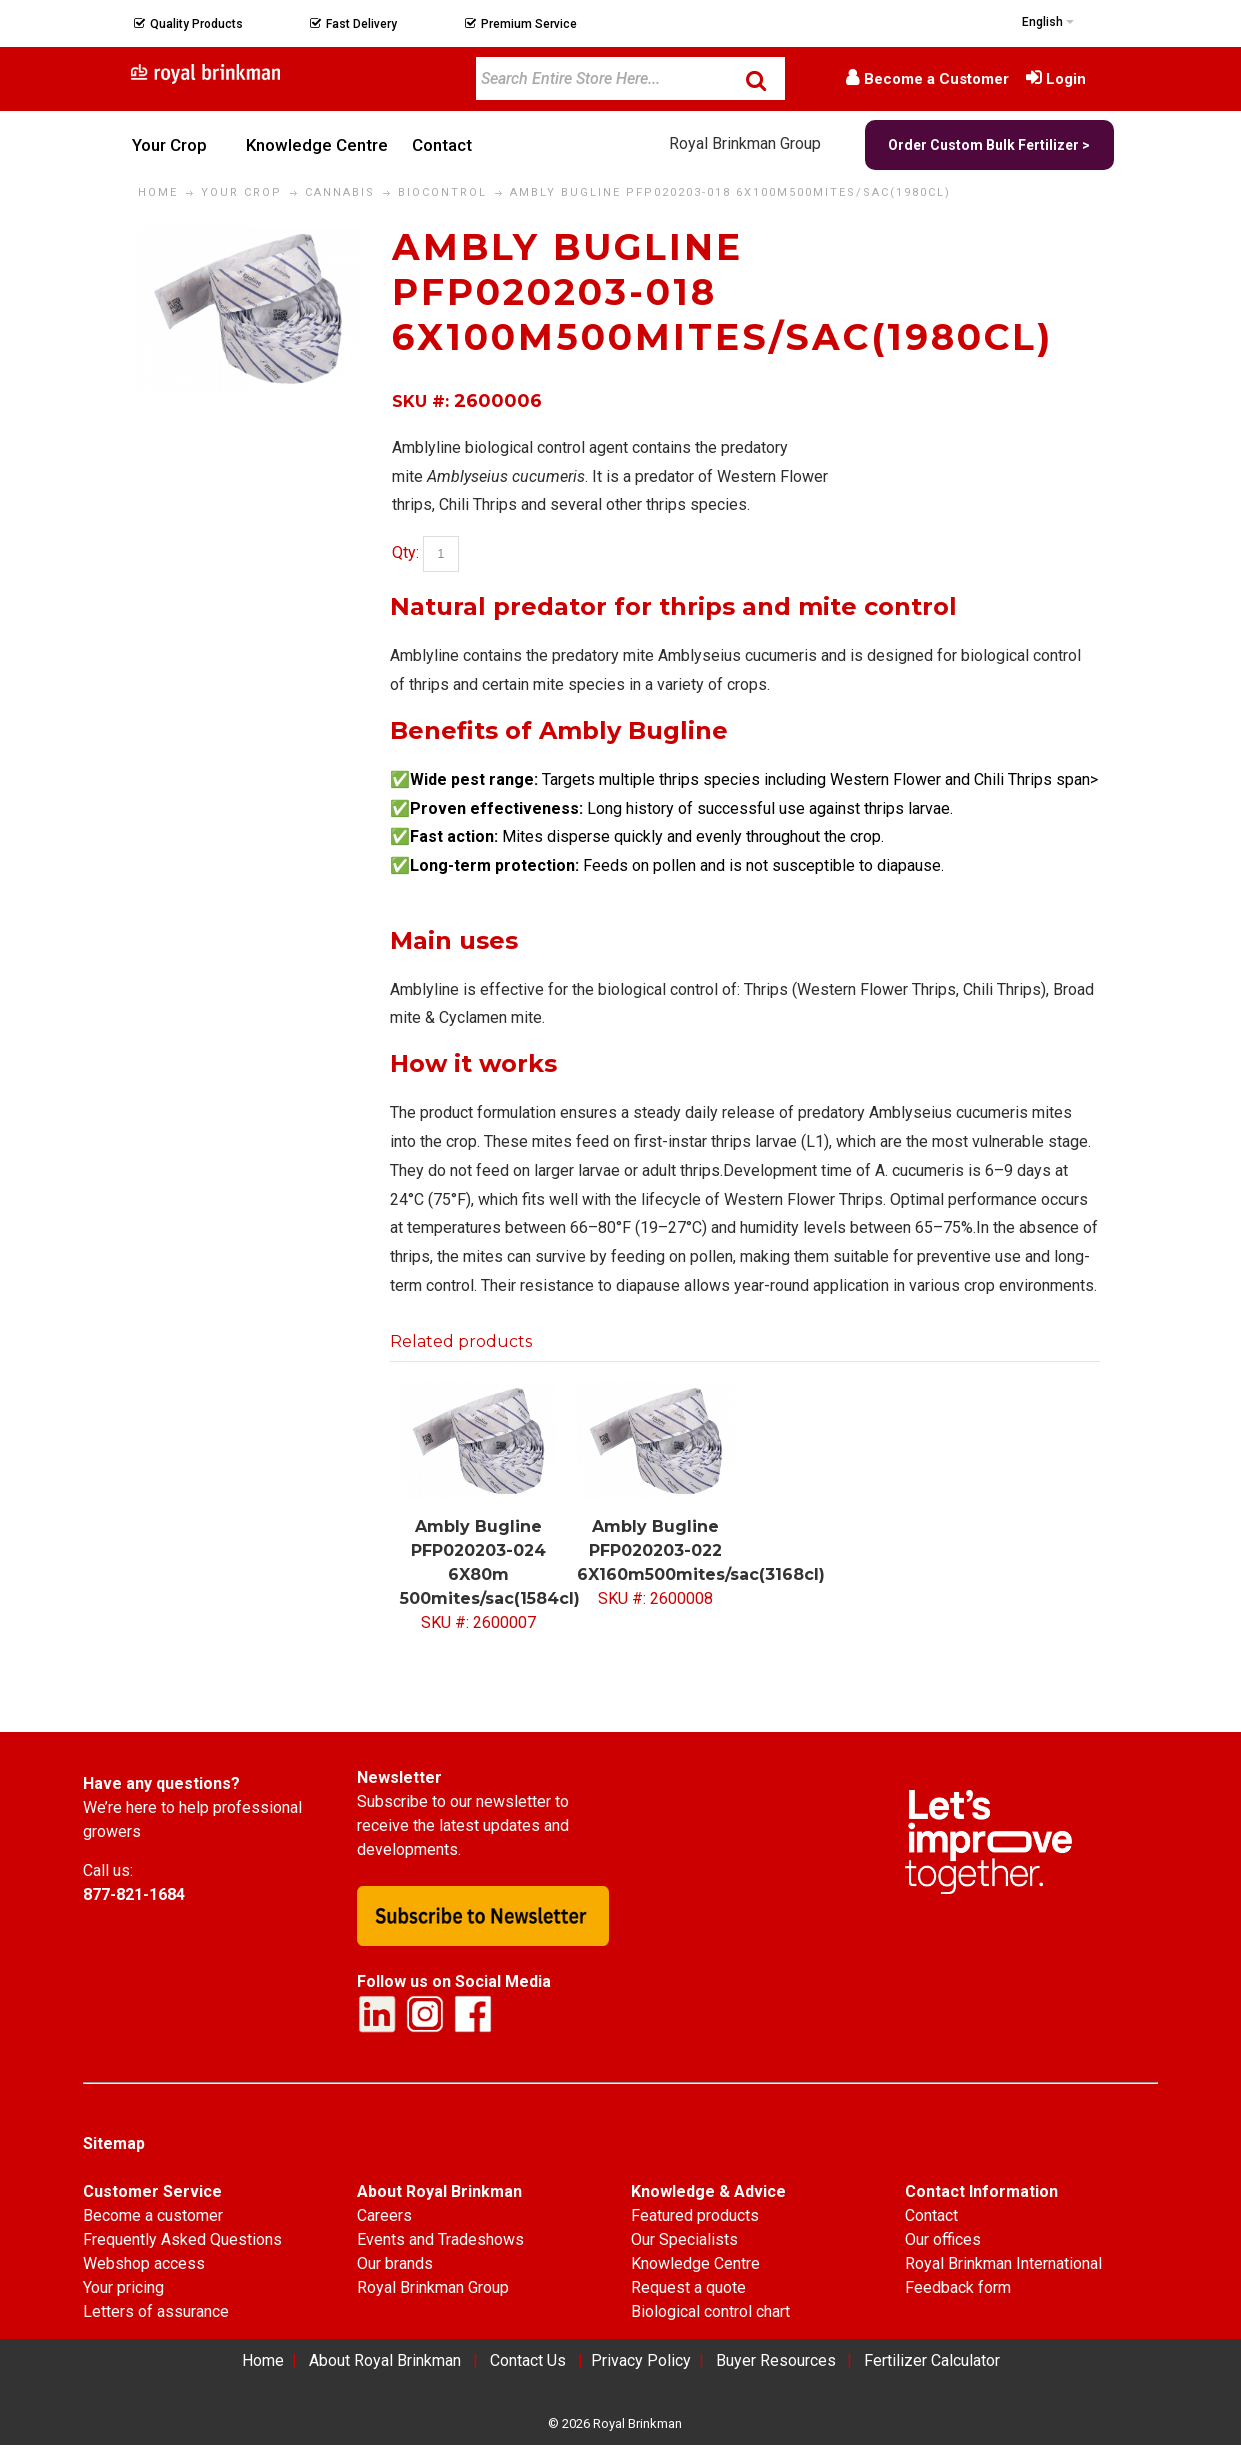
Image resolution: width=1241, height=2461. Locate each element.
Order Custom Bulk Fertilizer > (989, 145)
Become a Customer (936, 79)
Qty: (405, 552)
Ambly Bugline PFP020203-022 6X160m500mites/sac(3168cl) (701, 1550)
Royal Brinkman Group (745, 143)
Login (1066, 79)
